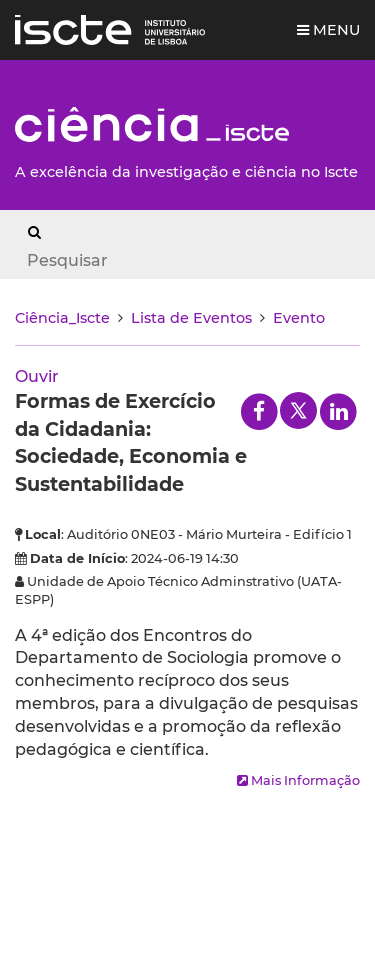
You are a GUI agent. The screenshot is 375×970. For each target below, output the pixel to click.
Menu (328, 30)
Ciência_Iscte (62, 318)
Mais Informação (298, 780)
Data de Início (77, 558)
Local (43, 534)
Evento (299, 318)
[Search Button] (34, 232)
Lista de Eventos (191, 318)
